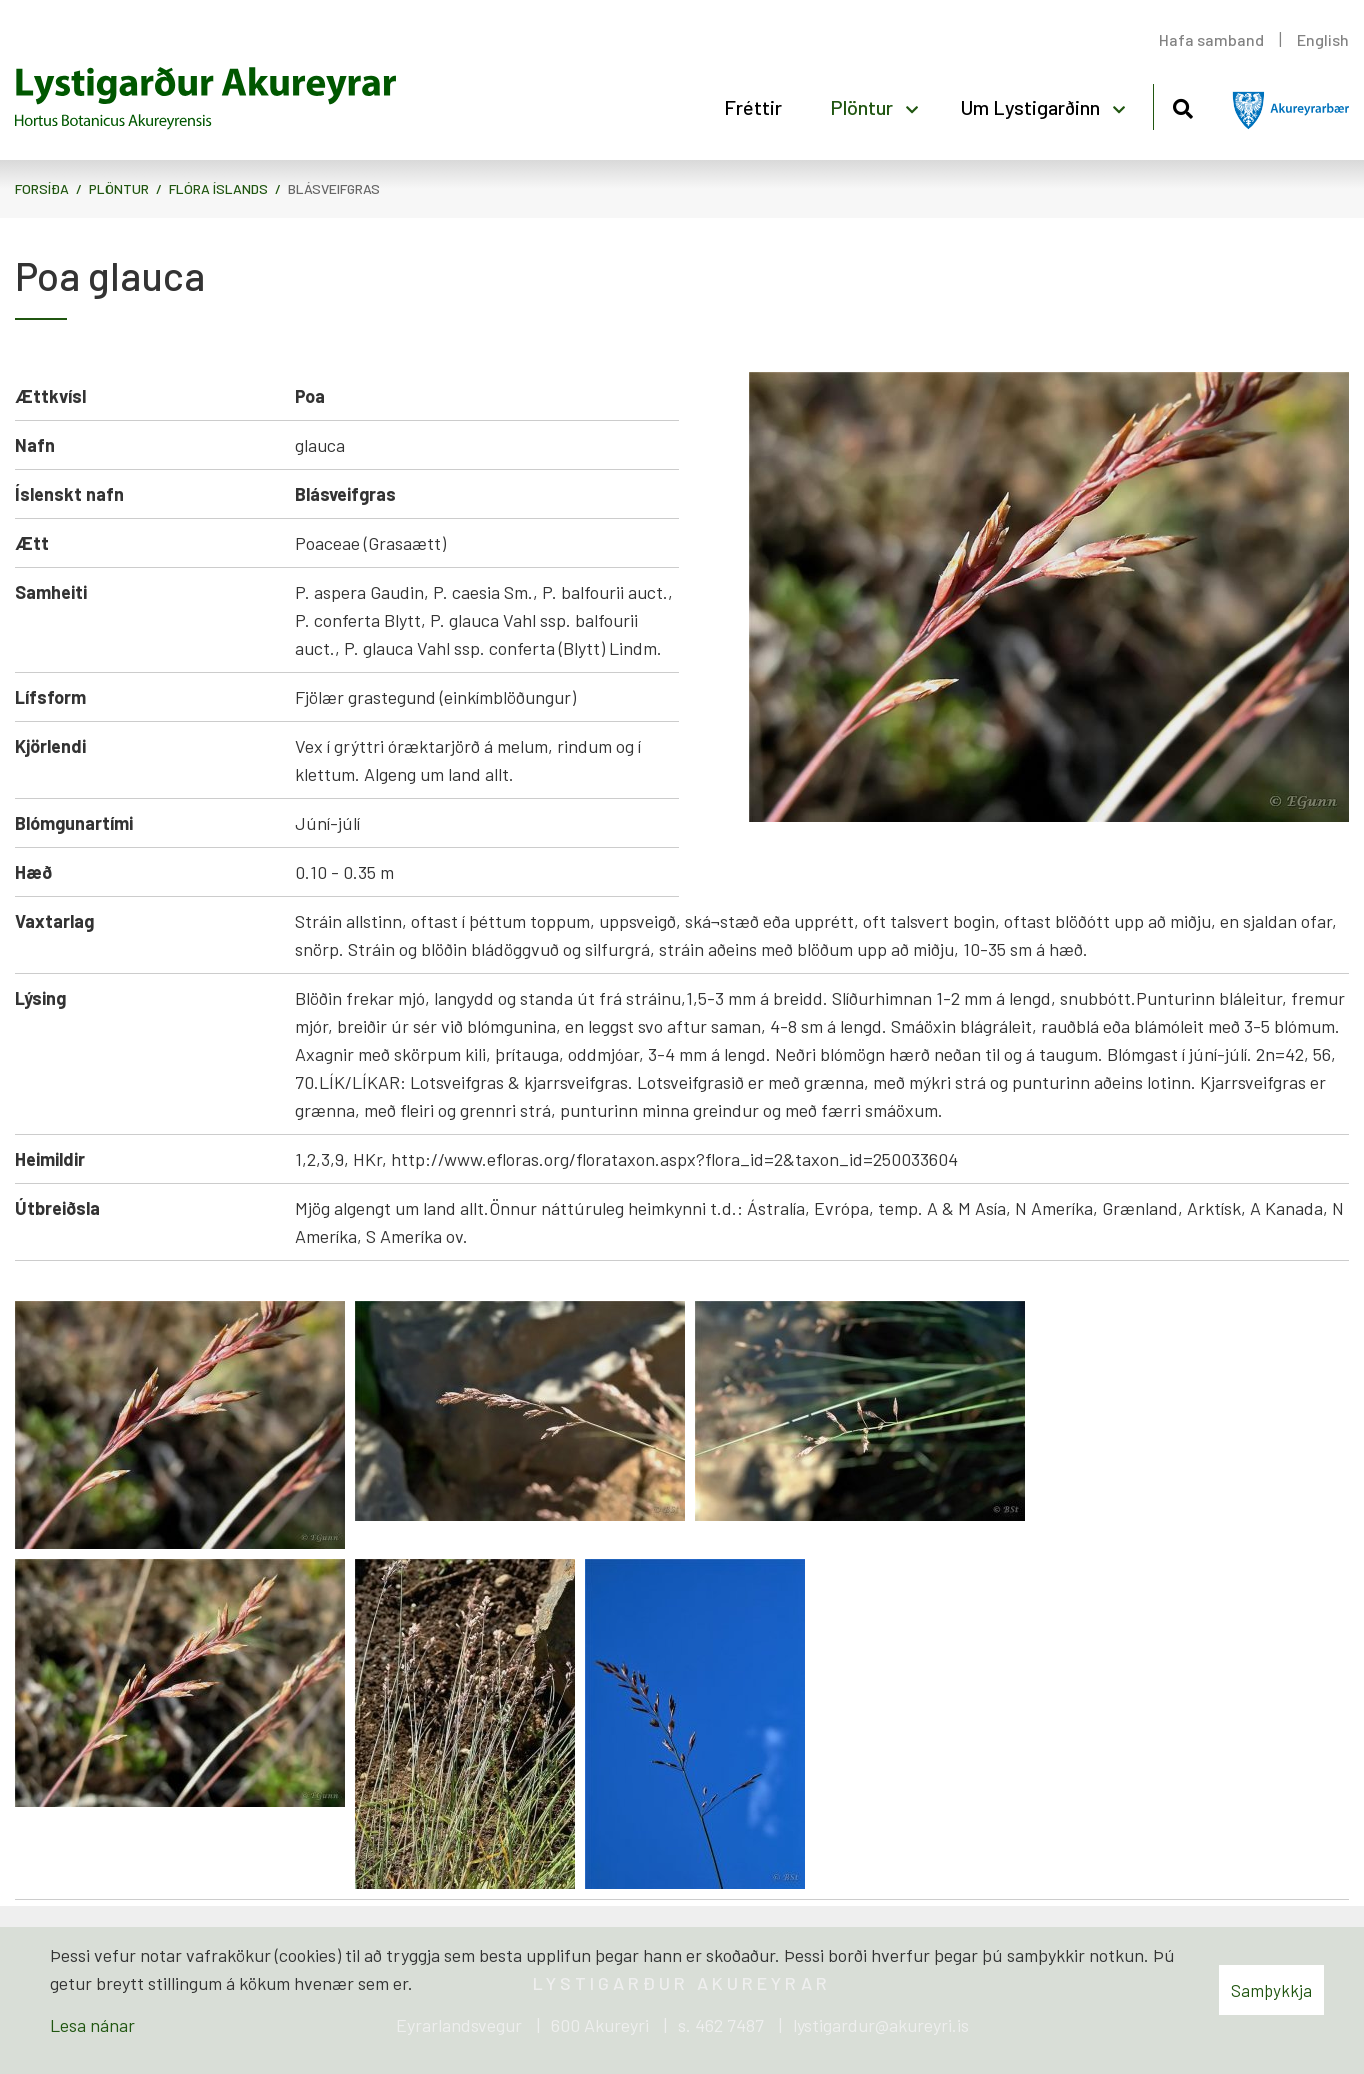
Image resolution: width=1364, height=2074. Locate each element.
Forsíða (42, 188)
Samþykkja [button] (1271, 1990)
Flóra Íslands (218, 188)
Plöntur (119, 188)
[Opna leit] (1182, 105)
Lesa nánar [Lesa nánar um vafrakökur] (92, 2025)
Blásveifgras (334, 188)
